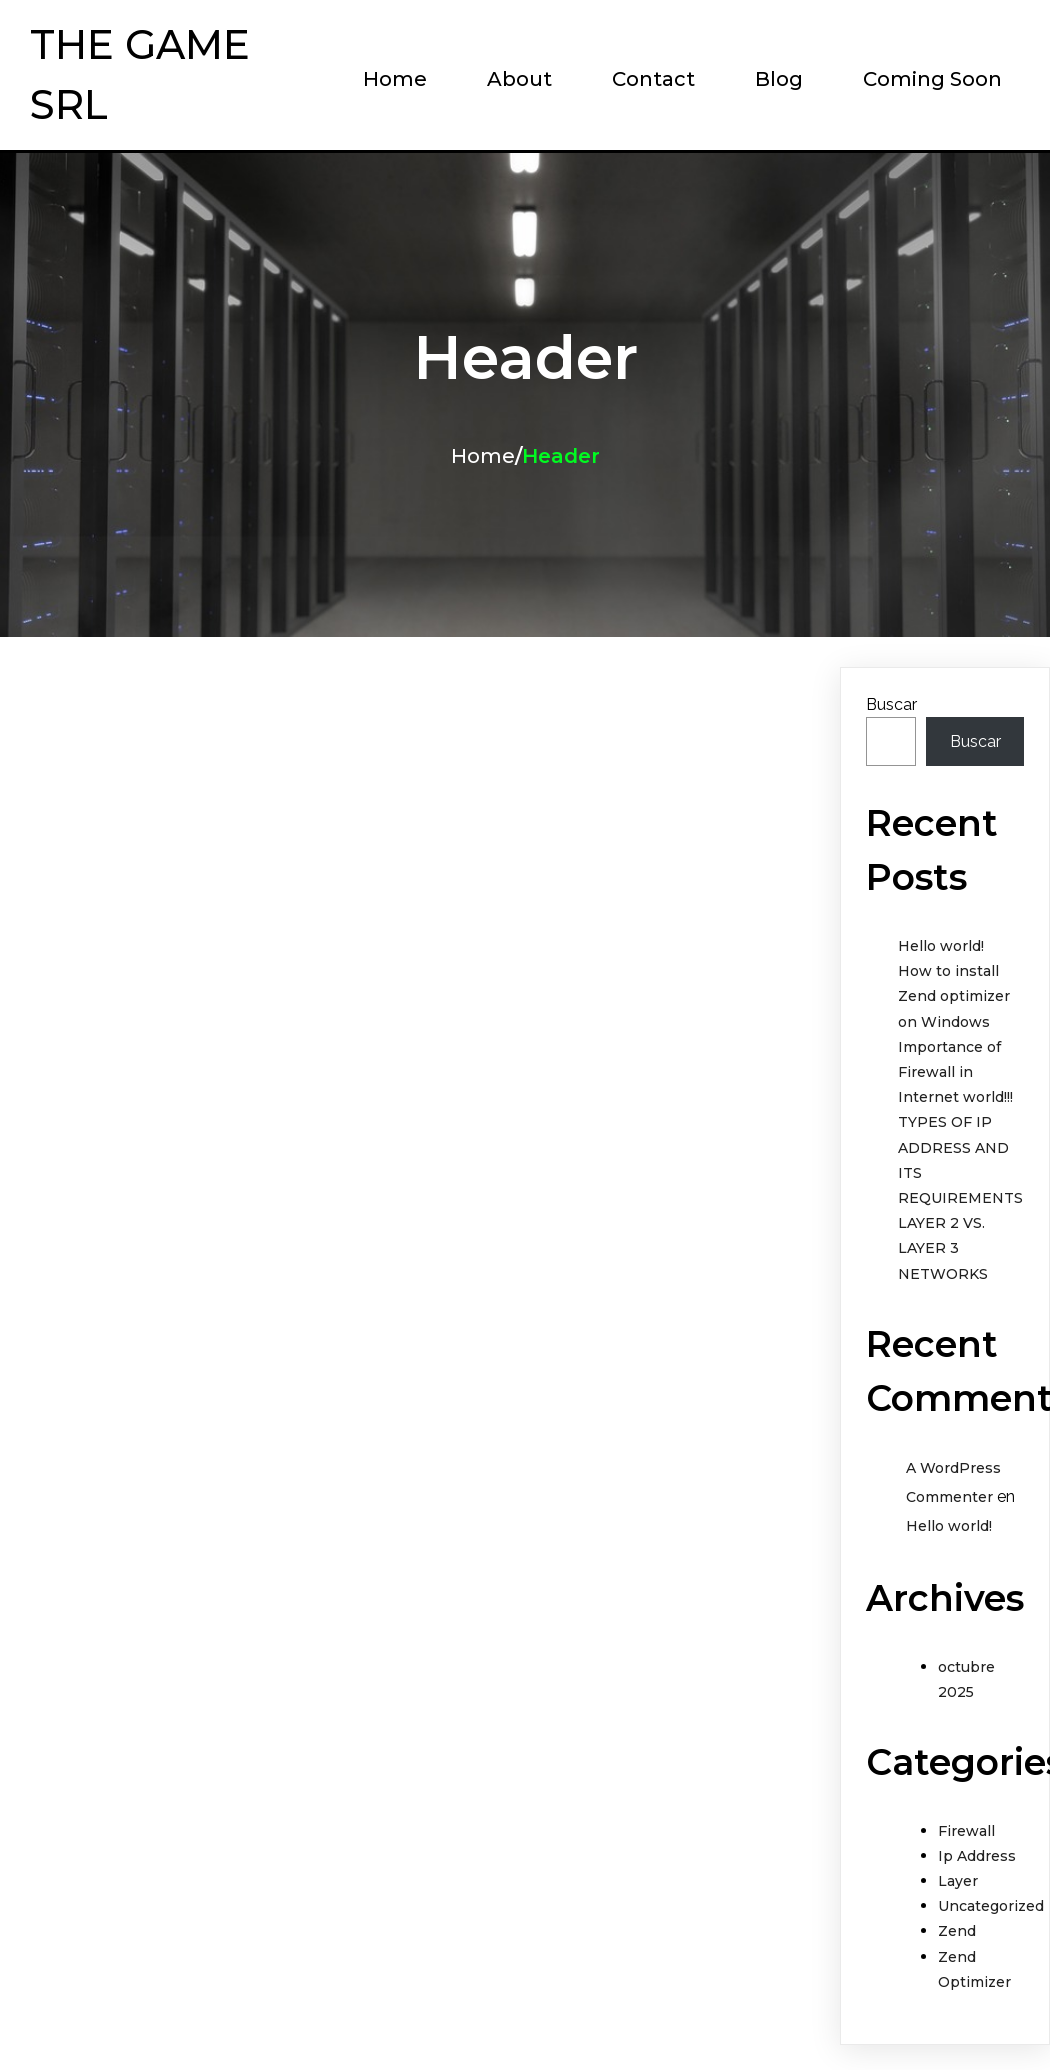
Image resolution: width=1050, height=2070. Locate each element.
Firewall (966, 1831)
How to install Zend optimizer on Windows (954, 996)
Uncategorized (991, 1906)
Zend (957, 1931)
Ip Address (977, 1856)
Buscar (891, 704)
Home (483, 456)
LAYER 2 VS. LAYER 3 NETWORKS (943, 1248)
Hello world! (941, 946)
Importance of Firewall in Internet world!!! (955, 1072)
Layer (958, 1881)
